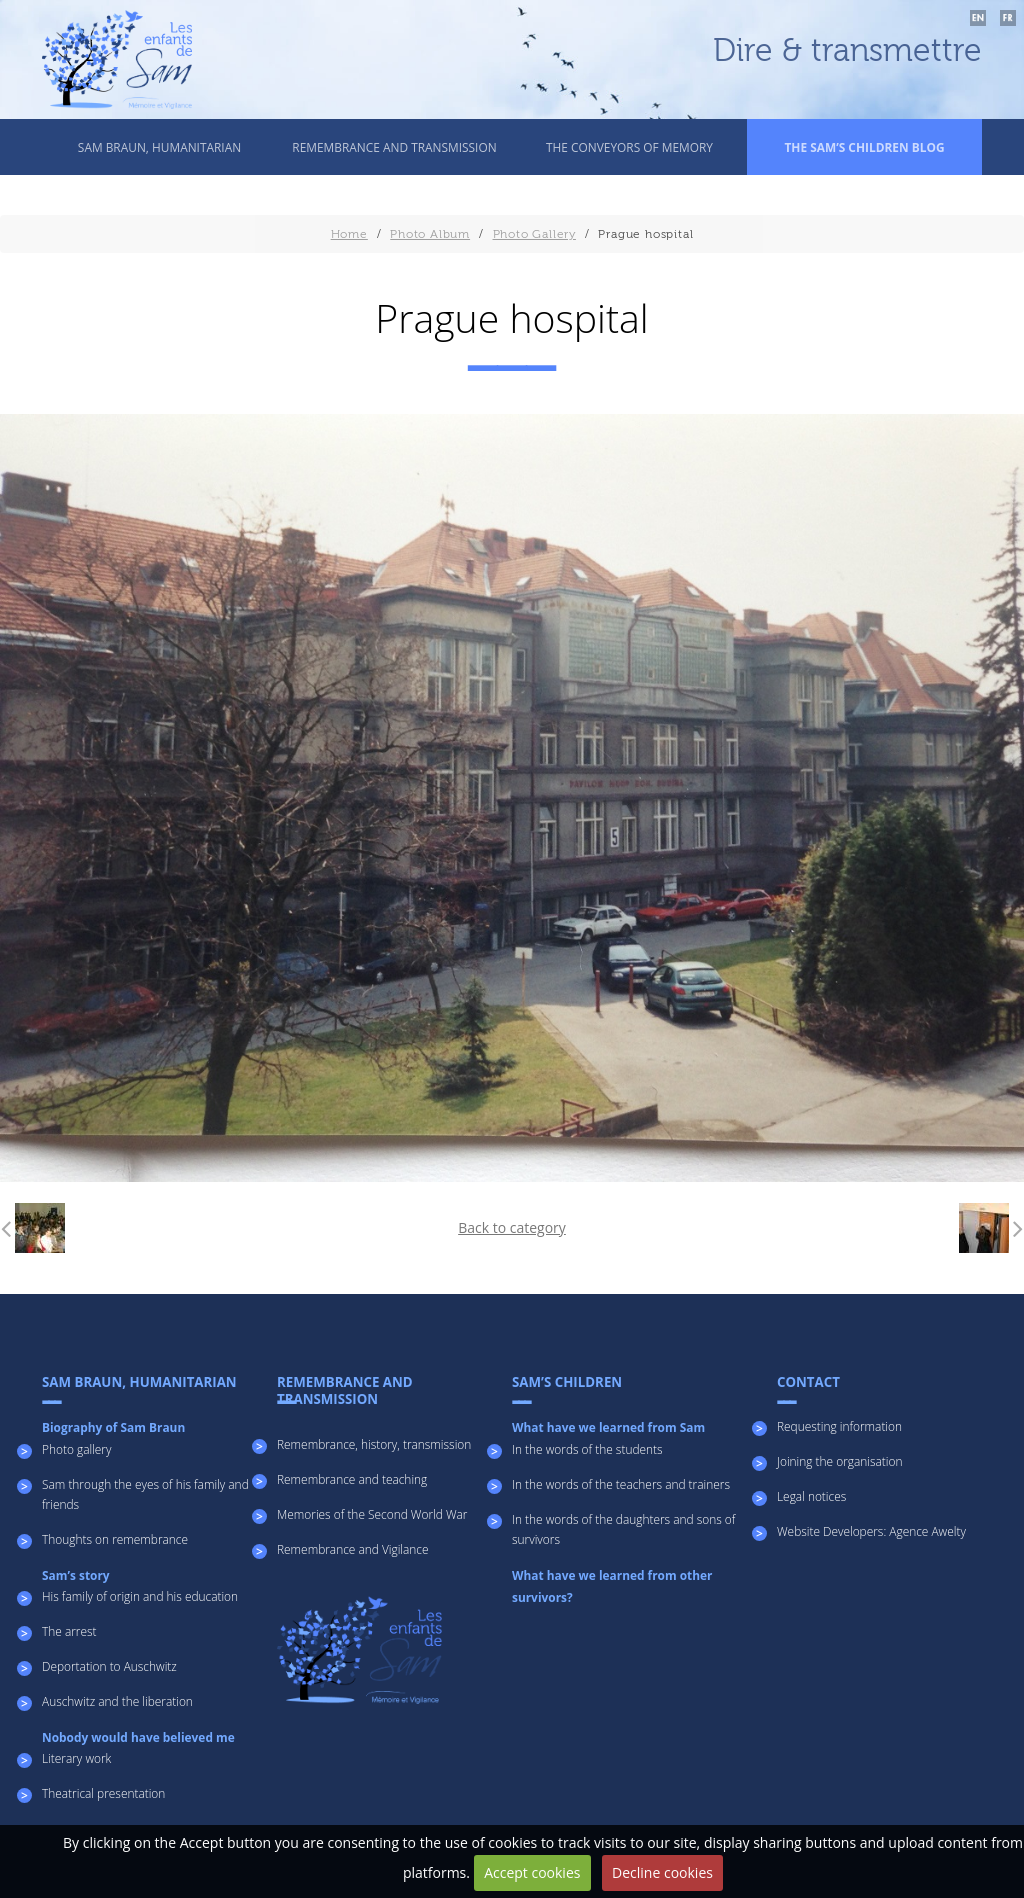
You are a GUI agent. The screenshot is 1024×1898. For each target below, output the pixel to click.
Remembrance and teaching (352, 1479)
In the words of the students (587, 1449)
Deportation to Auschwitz (109, 1666)
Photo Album (430, 234)
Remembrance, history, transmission (374, 1444)
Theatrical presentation (103, 1793)
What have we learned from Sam (608, 1427)
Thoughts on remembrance (115, 1539)
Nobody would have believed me (138, 1737)
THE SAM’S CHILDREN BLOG (864, 147)
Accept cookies (532, 1872)
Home (349, 234)
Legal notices (811, 1496)
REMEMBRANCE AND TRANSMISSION (394, 147)
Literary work (76, 1758)
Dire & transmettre (847, 51)
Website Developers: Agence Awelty (871, 1531)
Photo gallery (76, 1449)
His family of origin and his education (140, 1596)
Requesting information (839, 1426)
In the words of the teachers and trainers (621, 1484)
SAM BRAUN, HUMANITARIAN (159, 147)
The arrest (69, 1631)
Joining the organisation (840, 1461)
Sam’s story (76, 1575)
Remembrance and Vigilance (353, 1549)
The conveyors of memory (629, 147)
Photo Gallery (534, 234)
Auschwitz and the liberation (117, 1701)
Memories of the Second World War (372, 1514)
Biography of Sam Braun (113, 1427)
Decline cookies (662, 1872)
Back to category (512, 1227)
